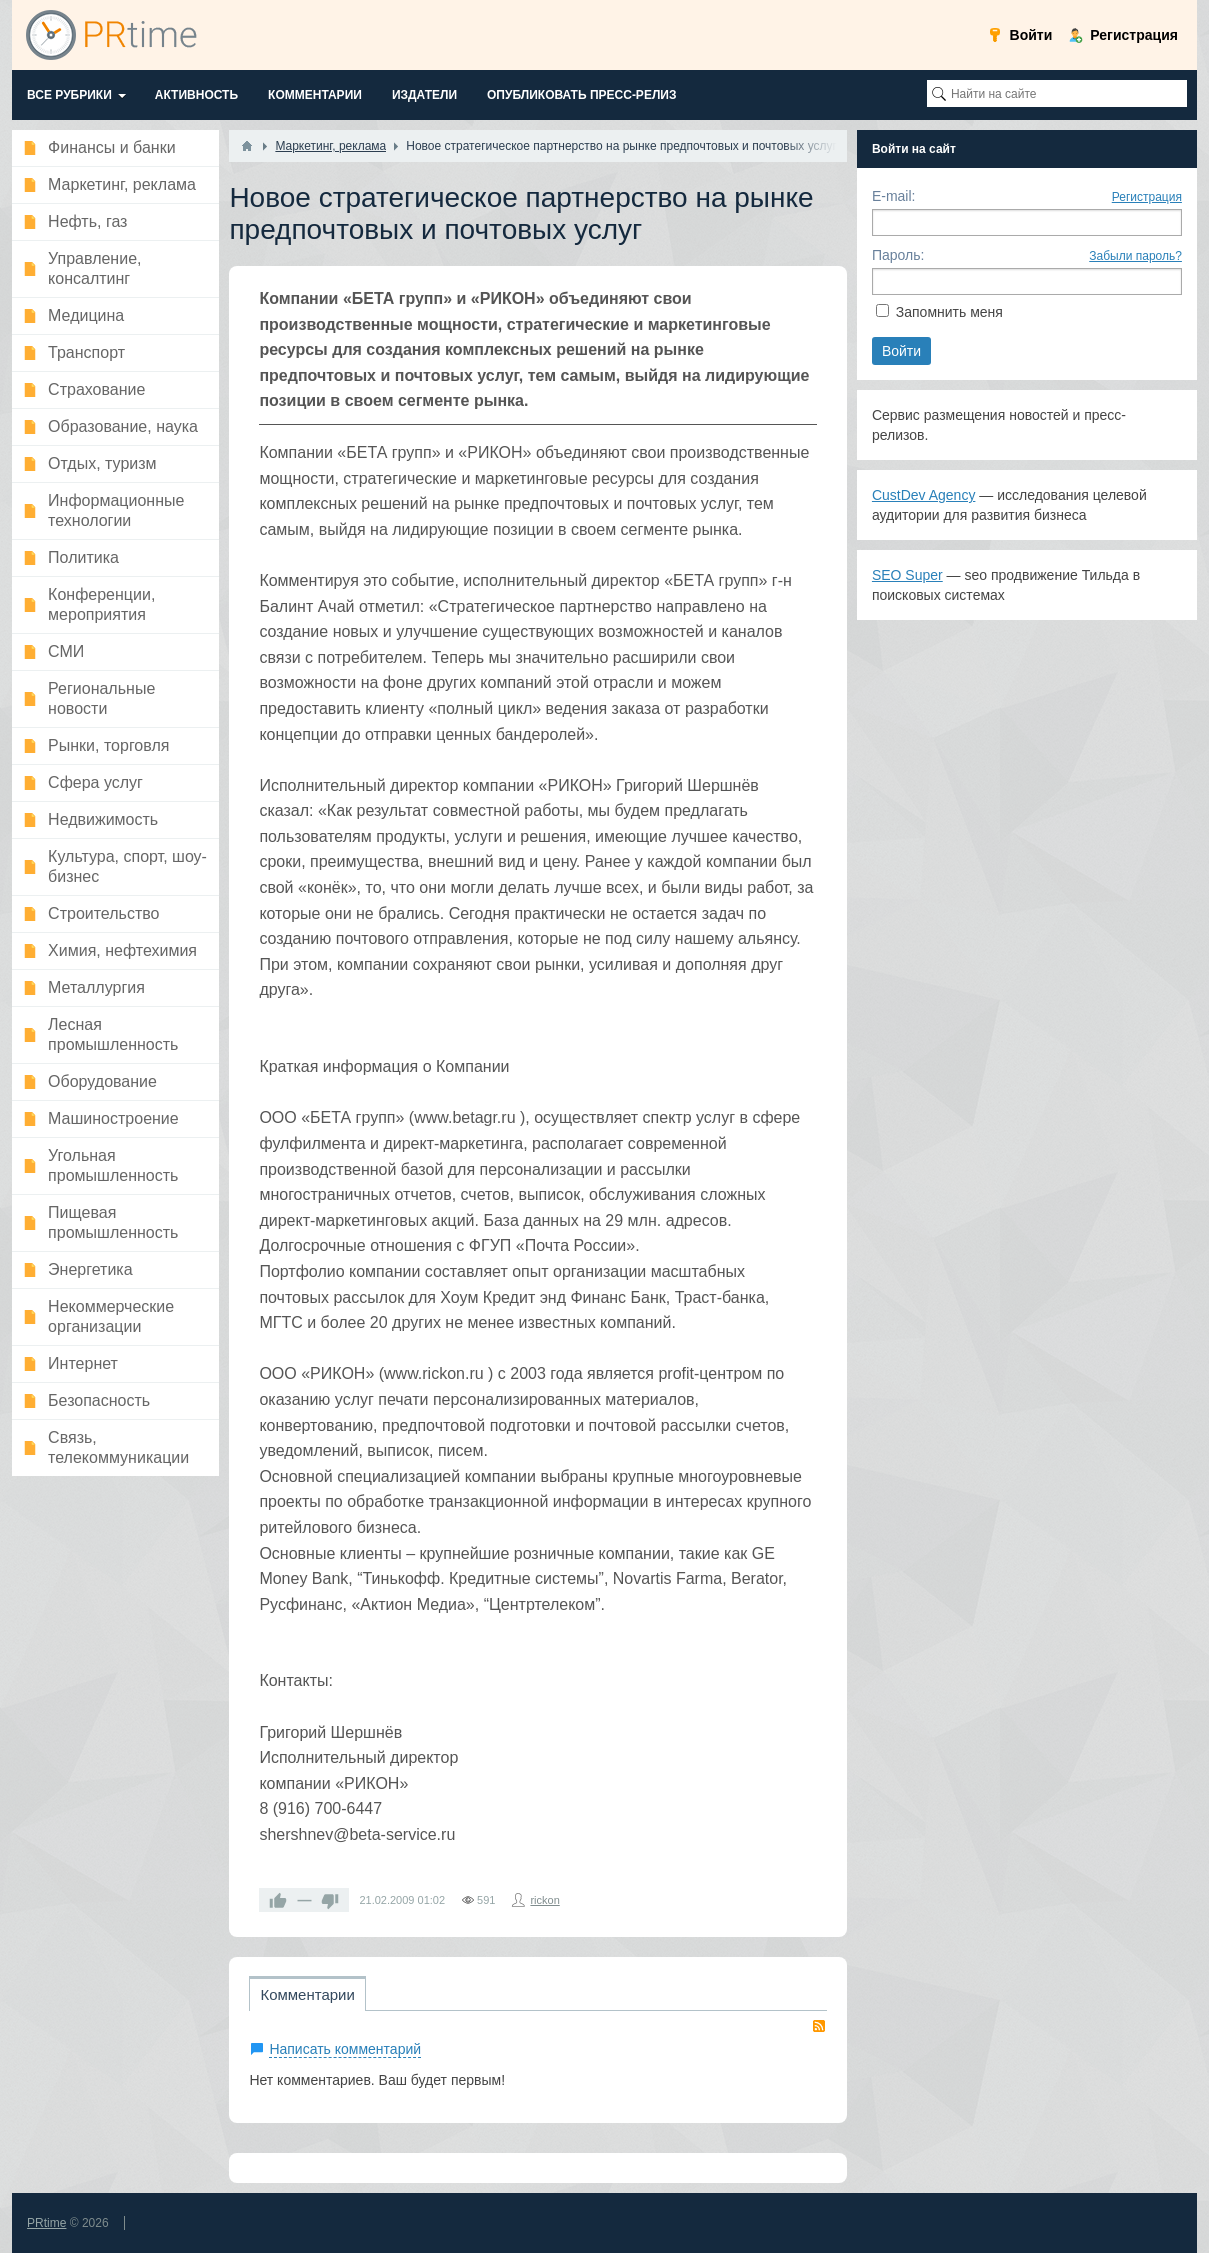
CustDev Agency (924, 495)
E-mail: (894, 196)
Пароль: (898, 255)
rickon (544, 1900)
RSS (819, 2026)
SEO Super (907, 575)
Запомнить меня (949, 312)
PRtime (46, 2223)
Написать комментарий (345, 2049)
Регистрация (1147, 197)
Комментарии (307, 1994)
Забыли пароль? (1135, 256)
